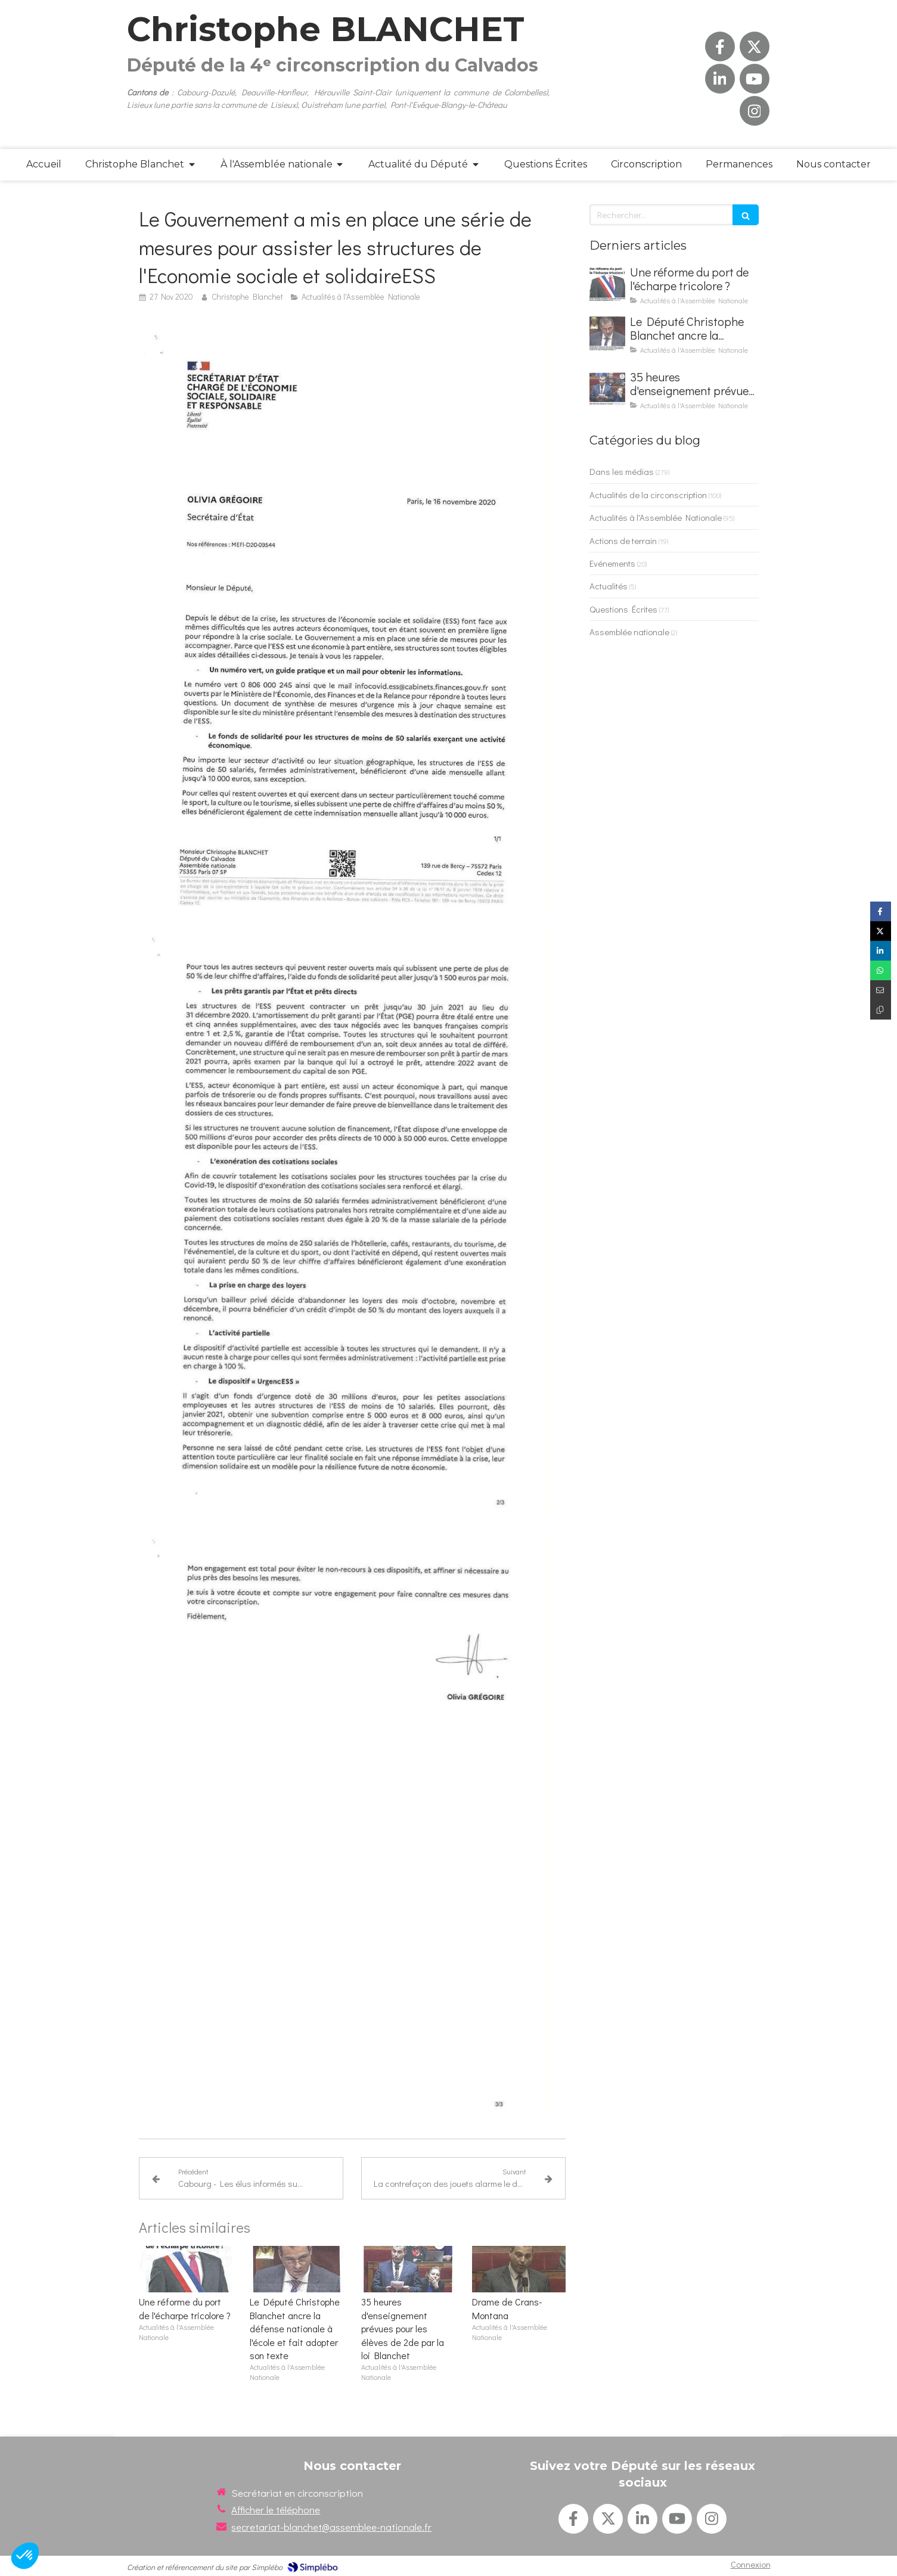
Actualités (608, 586)
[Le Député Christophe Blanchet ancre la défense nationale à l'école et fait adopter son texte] (607, 333)
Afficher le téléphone (275, 2509)
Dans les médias (621, 471)
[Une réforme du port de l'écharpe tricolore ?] (607, 284)
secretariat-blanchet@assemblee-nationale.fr (331, 2527)
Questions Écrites (623, 609)
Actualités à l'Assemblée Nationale (655, 517)
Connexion (751, 2564)
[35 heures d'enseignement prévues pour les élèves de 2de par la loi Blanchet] (607, 388)
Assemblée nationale (629, 632)
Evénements (612, 563)
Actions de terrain (623, 540)
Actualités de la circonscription (648, 495)
